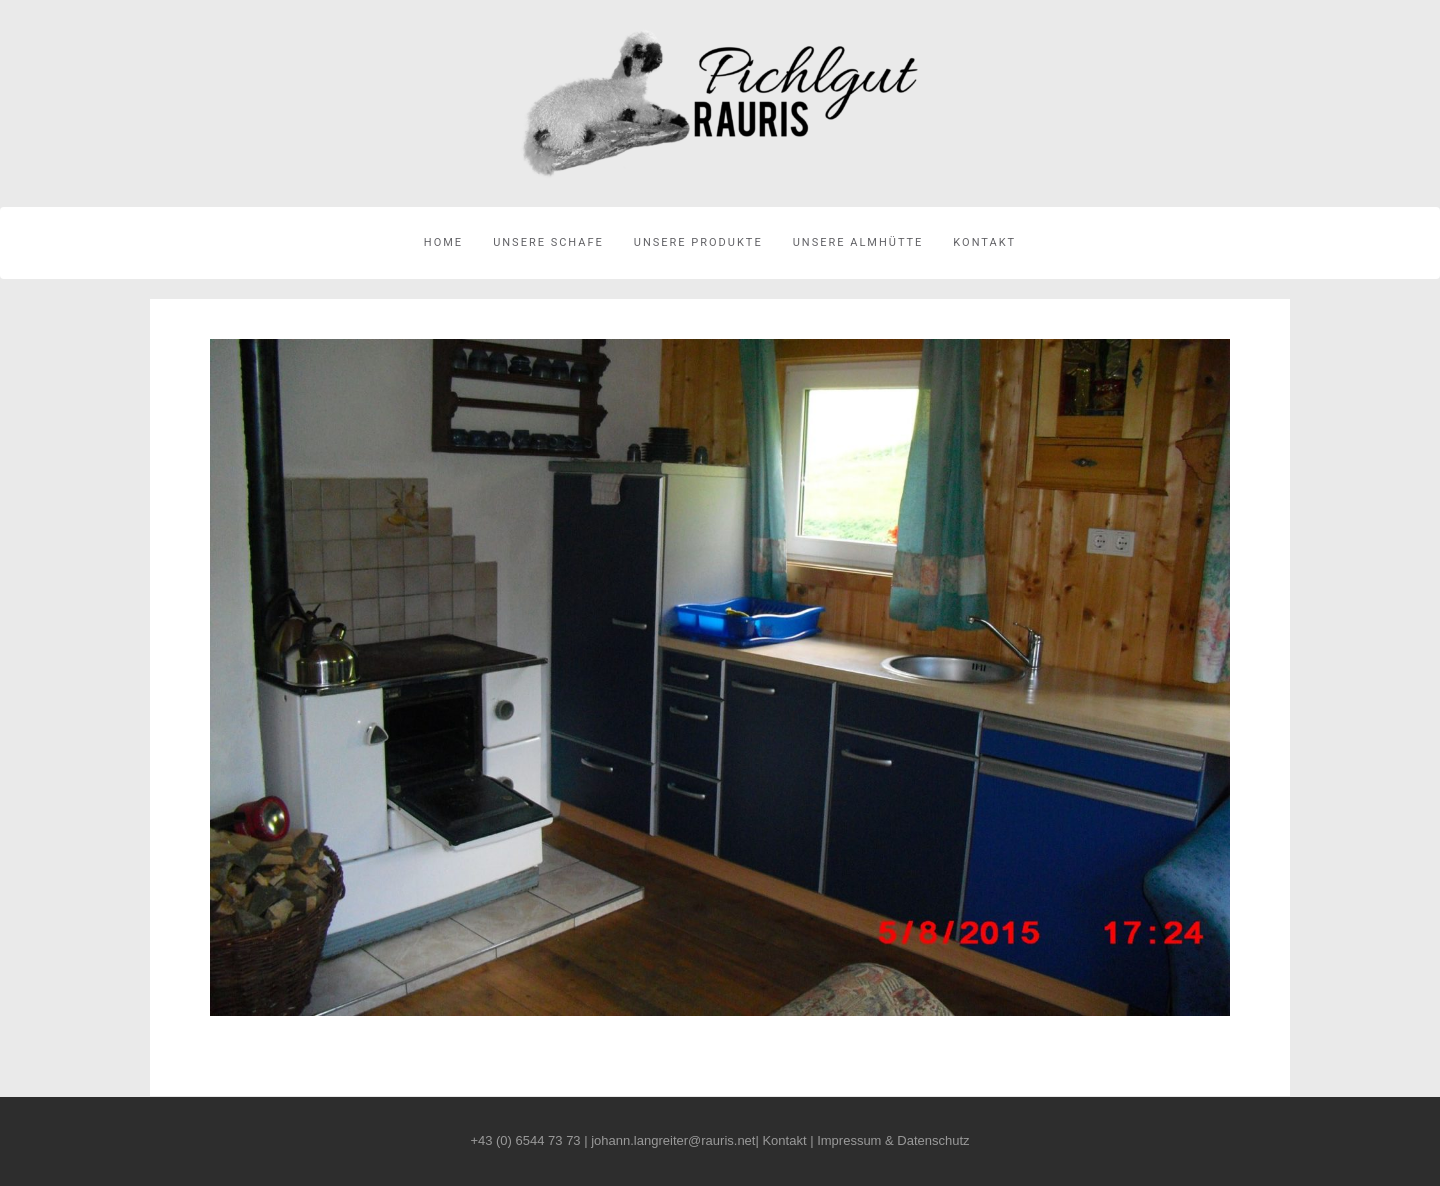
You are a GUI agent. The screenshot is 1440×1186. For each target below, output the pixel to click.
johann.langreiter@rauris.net (673, 1140)
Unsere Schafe (548, 242)
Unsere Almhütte (858, 242)
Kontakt (984, 242)
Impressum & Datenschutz (893, 1140)
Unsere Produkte (698, 242)
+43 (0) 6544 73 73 (525, 1140)
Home (443, 242)
